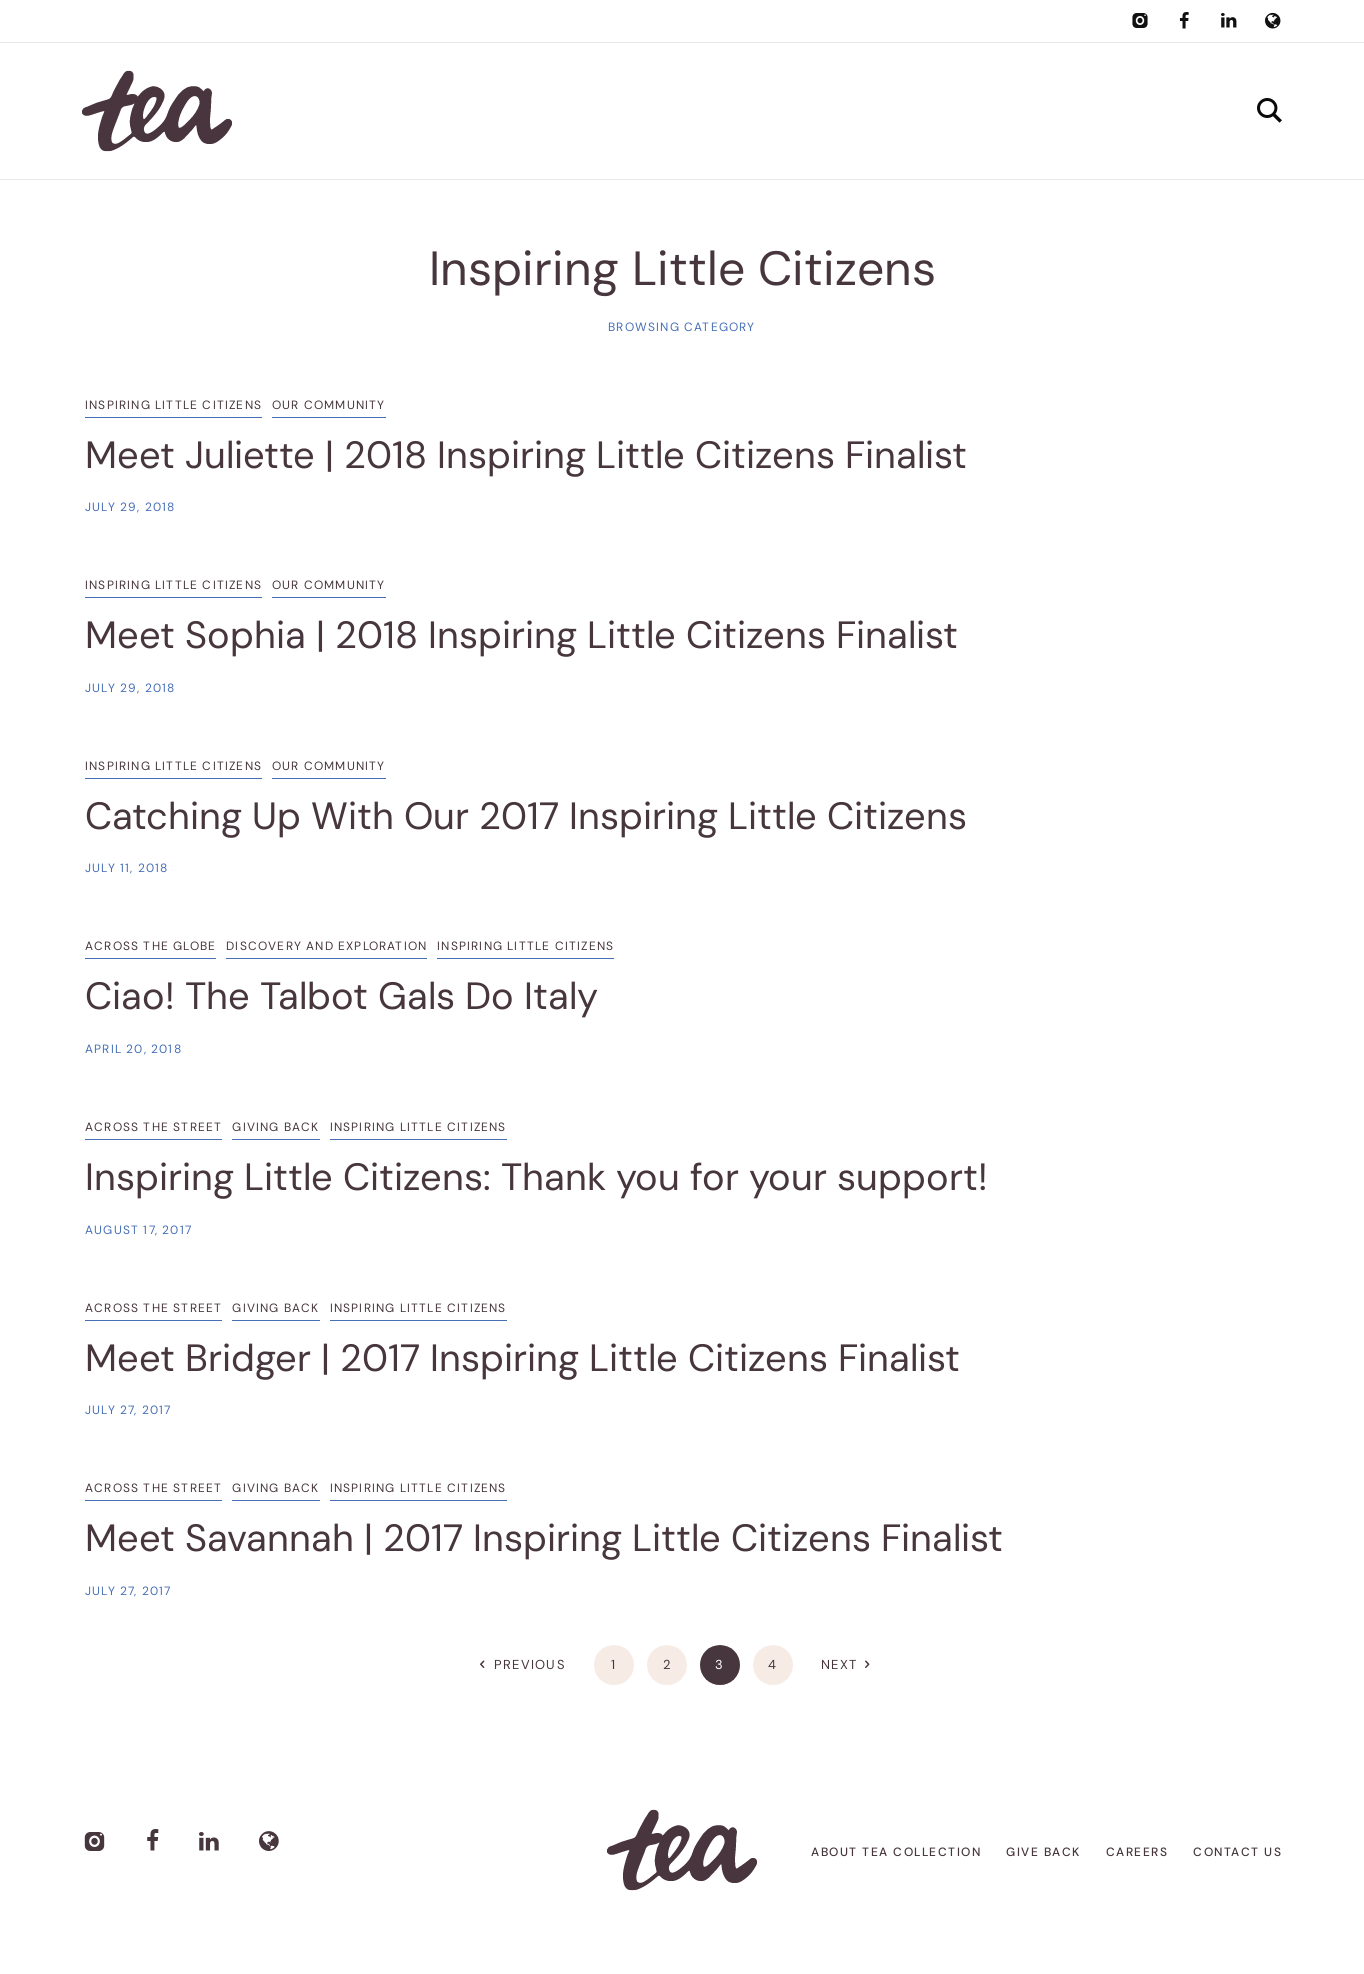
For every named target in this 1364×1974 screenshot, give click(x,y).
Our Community (329, 405)
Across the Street (153, 1127)
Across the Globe (150, 946)
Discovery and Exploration (326, 946)
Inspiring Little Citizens (173, 405)
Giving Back (275, 1127)
